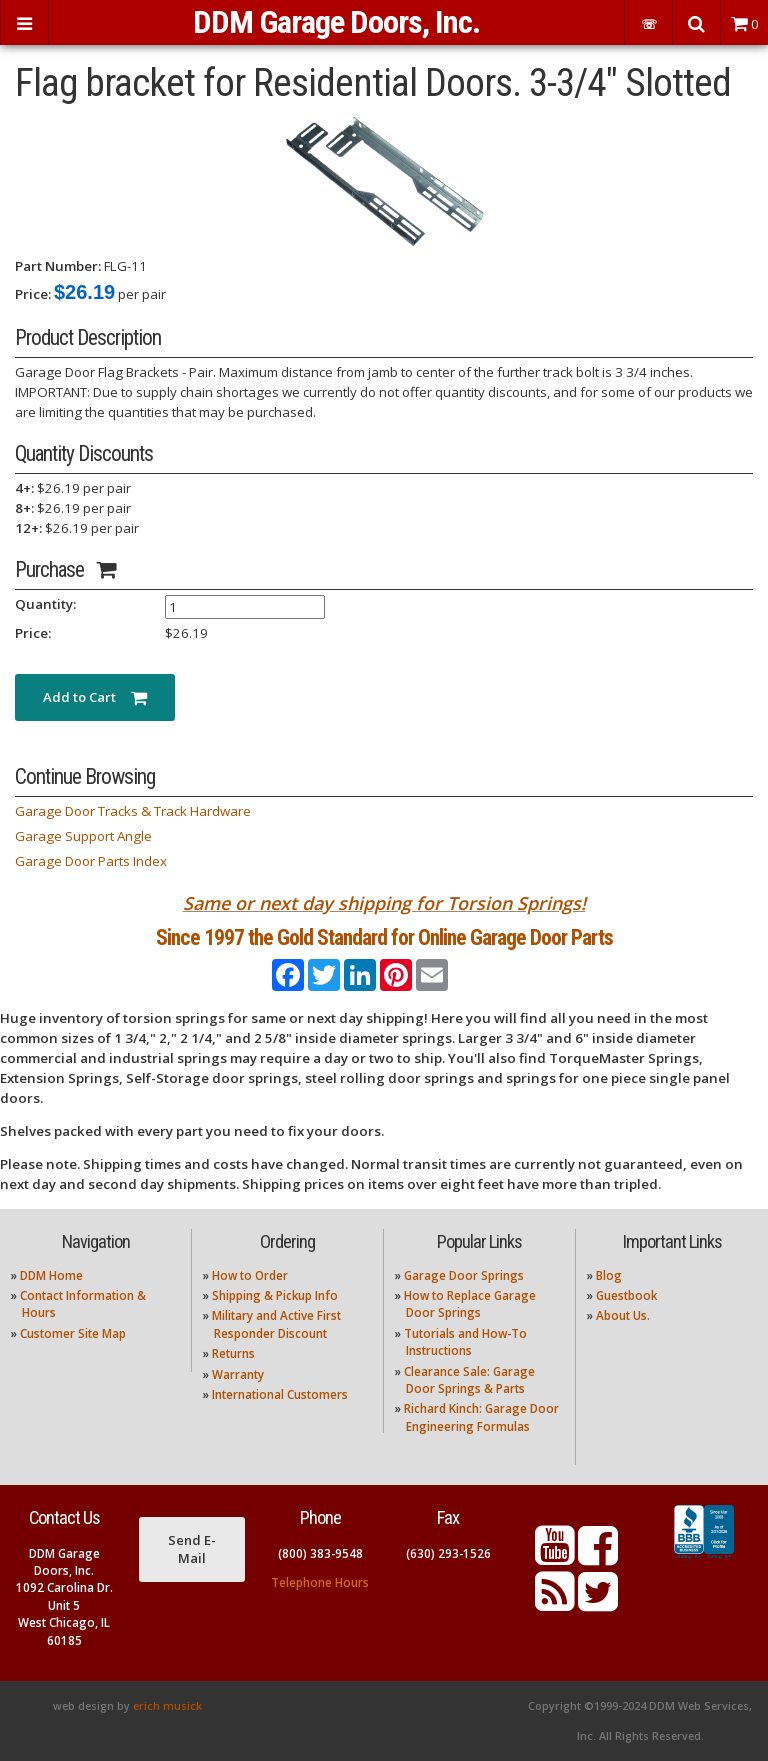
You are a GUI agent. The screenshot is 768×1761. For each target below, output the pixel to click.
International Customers (280, 1394)
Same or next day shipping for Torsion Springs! (384, 903)
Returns (233, 1353)
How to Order (250, 1275)
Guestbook (626, 1295)
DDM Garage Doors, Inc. (336, 22)
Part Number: (58, 266)
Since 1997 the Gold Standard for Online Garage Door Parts (384, 937)
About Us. (623, 1315)
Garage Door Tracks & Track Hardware (133, 811)
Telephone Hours (320, 1582)
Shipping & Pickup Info (275, 1295)
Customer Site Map (73, 1333)
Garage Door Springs (464, 1275)
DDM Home (51, 1275)
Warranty (238, 1374)
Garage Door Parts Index (91, 861)
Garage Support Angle (83, 836)
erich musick (167, 1706)
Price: (33, 294)
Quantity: (45, 604)
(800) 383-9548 (320, 1553)
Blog (609, 1275)
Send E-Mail (192, 1549)
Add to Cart (95, 697)
